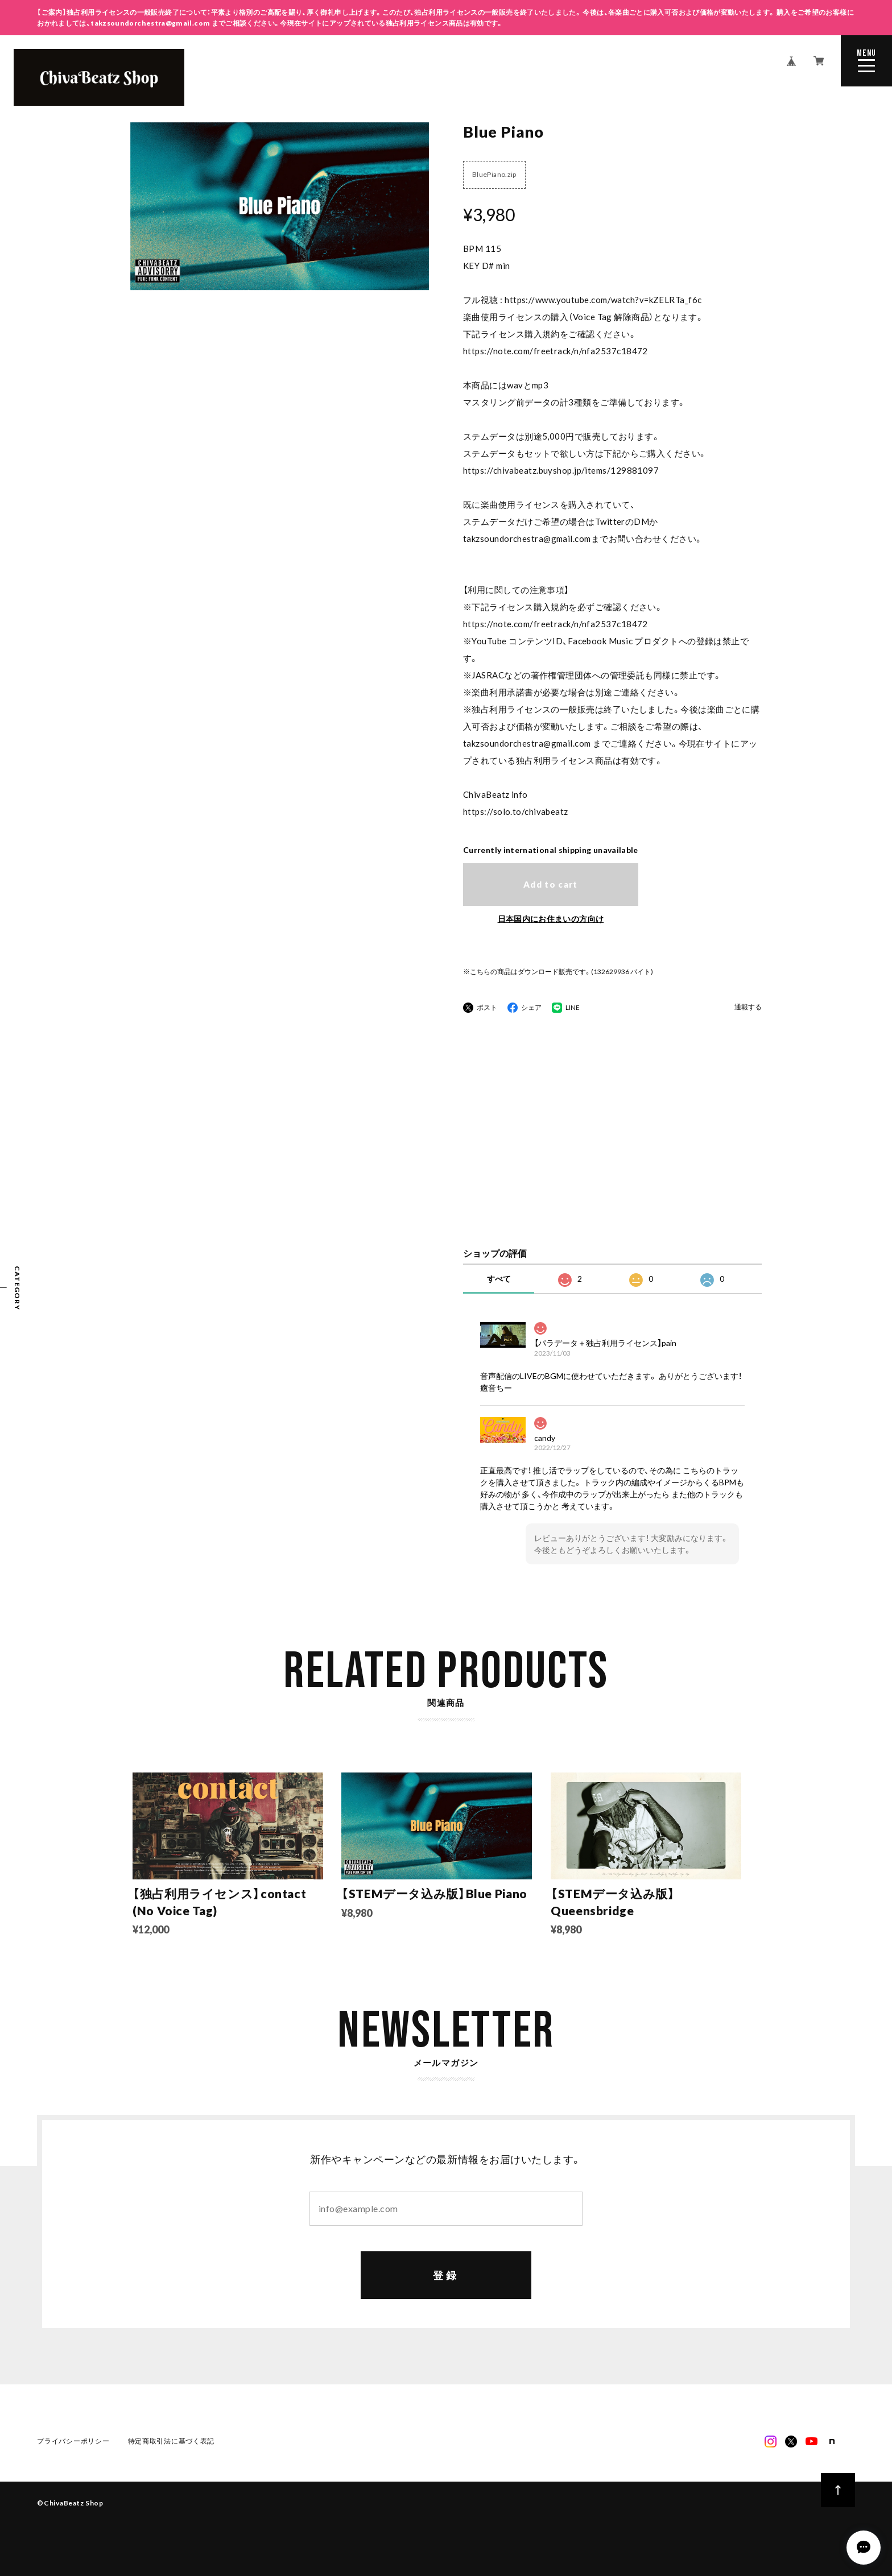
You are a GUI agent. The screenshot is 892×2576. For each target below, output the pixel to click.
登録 (446, 2276)
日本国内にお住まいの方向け (551, 918)
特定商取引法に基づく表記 (171, 2442)
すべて (499, 1278)
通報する (748, 1007)
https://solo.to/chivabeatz (515, 811)
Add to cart (550, 884)
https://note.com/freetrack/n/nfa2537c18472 (555, 351)
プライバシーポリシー (73, 2442)
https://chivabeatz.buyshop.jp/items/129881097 (561, 470)
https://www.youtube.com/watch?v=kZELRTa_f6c (603, 300)
